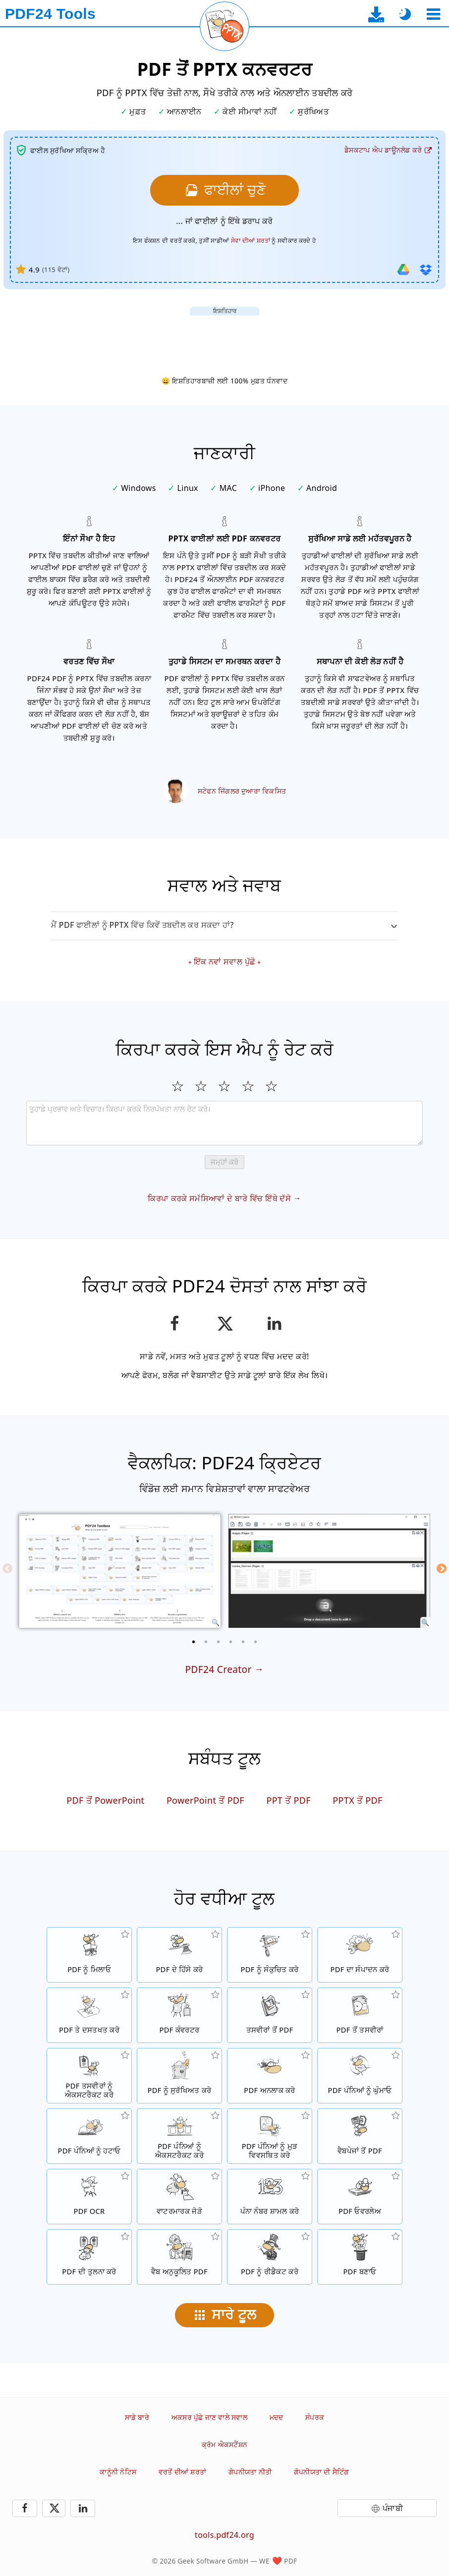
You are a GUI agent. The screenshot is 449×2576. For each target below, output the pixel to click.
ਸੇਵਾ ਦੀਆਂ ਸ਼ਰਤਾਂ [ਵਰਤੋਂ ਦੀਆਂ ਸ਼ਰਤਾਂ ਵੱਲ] (250, 240)
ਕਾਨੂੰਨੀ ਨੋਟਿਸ (118, 2471)
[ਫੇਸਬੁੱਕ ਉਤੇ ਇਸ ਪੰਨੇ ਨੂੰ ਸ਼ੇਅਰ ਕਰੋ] (175, 1323)
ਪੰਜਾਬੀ (393, 2508)
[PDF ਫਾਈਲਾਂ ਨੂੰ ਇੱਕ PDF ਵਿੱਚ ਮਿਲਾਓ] (89, 1955)
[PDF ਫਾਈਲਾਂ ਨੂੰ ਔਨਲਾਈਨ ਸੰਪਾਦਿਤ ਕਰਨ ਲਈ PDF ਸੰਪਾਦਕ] (359, 1955)
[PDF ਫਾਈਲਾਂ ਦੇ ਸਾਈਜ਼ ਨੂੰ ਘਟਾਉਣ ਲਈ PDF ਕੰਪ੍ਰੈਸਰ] (269, 1955)
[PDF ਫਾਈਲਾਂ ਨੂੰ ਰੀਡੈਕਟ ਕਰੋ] (269, 2257)
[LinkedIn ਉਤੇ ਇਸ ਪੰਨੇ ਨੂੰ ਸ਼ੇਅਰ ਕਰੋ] (275, 1323)
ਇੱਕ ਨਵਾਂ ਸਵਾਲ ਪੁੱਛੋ (224, 961)
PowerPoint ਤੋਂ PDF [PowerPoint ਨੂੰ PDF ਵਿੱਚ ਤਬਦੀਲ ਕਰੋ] (205, 1800)
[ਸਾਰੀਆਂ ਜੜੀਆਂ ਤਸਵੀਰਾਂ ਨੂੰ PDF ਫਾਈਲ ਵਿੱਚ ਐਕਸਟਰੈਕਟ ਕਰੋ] (89, 2075)
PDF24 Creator (218, 1669)
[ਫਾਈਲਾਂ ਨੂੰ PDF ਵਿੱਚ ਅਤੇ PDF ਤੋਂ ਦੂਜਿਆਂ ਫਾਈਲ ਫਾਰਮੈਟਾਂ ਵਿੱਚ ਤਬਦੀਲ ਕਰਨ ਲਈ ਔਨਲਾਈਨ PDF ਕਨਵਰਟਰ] (179, 2015)
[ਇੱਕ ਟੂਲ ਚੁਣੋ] (433, 14)
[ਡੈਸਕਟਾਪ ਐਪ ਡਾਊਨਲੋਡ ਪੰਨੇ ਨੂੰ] (376, 14)
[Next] (442, 1568)
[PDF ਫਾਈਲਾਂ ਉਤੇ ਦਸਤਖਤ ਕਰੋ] (89, 2015)
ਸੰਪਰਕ (314, 2417)
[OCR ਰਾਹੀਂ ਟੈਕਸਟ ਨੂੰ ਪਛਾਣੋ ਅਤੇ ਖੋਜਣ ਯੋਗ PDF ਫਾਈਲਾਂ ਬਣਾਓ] (89, 2196)
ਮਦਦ (276, 2417)
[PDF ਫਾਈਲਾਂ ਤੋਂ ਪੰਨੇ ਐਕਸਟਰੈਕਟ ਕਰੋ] (179, 2136)
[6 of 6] (256, 1642)
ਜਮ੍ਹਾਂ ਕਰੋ (224, 1162)
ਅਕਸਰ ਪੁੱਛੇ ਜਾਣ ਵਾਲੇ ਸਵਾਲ (209, 2417)
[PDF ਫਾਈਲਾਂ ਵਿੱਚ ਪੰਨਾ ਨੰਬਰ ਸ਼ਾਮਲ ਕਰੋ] (269, 2196)
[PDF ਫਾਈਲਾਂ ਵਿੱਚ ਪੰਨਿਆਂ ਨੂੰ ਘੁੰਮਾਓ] (359, 2075)
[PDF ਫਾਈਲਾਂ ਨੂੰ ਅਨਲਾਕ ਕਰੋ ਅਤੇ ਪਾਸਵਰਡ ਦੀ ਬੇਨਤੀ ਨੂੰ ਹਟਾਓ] (269, 2075)
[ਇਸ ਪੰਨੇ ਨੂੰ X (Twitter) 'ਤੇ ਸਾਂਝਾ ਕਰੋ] (224, 1323)
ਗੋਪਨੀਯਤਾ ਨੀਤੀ (250, 2471)
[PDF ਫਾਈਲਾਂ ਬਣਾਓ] (359, 2257)
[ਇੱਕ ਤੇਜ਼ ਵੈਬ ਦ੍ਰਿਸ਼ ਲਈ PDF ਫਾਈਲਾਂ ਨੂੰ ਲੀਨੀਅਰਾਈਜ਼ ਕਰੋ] (179, 2257)
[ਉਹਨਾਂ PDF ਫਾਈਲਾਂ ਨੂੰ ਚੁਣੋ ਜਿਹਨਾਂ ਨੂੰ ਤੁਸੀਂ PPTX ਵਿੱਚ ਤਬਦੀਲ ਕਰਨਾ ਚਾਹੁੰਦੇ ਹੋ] (224, 190)
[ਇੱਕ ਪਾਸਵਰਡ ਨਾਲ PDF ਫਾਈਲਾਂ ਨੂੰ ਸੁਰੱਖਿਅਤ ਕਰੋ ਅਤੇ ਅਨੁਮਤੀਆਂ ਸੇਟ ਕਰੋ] (179, 2075)
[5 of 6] (243, 1642)
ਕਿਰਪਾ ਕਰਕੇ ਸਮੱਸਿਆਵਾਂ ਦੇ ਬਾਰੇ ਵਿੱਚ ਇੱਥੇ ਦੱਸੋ (219, 1198)
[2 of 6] (206, 1642)
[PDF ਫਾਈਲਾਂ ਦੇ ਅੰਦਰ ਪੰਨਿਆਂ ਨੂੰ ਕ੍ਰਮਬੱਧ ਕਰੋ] (269, 2136)
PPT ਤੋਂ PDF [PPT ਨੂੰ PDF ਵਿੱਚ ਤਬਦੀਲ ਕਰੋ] (288, 1800)
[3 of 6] (219, 1642)
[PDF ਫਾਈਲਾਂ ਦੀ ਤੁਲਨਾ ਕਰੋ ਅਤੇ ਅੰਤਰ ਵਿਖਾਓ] (89, 2257)
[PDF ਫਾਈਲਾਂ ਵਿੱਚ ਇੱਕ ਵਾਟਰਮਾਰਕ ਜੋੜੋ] (179, 2196)
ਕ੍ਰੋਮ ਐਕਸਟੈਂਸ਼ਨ (225, 2444)
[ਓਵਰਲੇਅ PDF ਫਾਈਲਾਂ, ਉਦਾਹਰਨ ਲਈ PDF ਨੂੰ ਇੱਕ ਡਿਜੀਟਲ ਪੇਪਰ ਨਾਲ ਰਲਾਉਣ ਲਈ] (359, 2196)
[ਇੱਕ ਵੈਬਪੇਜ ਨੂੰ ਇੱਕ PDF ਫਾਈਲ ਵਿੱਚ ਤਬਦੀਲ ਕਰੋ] (359, 2136)
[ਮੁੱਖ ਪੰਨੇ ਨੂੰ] (50, 13)
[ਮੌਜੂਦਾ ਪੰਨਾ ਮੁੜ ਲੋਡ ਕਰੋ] (224, 26)
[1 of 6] (194, 1642)
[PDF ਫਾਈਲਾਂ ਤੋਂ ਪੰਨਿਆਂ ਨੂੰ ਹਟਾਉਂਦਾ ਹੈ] (89, 2136)
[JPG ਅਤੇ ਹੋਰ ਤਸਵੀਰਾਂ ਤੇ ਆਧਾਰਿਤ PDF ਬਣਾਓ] (269, 2015)
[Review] (224, 1123)
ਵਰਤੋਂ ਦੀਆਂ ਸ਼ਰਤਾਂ (183, 2471)
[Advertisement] (224, 338)
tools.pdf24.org (224, 2534)
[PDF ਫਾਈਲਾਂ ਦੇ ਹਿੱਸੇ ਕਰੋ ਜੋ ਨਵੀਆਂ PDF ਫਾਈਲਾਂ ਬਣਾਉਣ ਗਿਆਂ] (179, 1955)
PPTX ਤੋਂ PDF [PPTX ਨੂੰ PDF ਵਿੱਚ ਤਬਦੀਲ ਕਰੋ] (357, 1800)
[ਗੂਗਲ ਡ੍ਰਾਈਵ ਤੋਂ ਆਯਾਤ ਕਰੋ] (403, 269)
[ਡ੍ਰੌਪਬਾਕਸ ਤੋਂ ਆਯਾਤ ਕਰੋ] (426, 269)
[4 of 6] (231, 1642)
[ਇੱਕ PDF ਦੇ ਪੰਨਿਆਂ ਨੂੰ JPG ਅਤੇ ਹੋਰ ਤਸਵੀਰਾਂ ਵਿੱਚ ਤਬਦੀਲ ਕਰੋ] (359, 2015)
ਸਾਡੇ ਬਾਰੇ (137, 2417)
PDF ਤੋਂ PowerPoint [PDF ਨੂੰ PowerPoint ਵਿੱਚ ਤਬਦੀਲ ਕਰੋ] (105, 1800)
